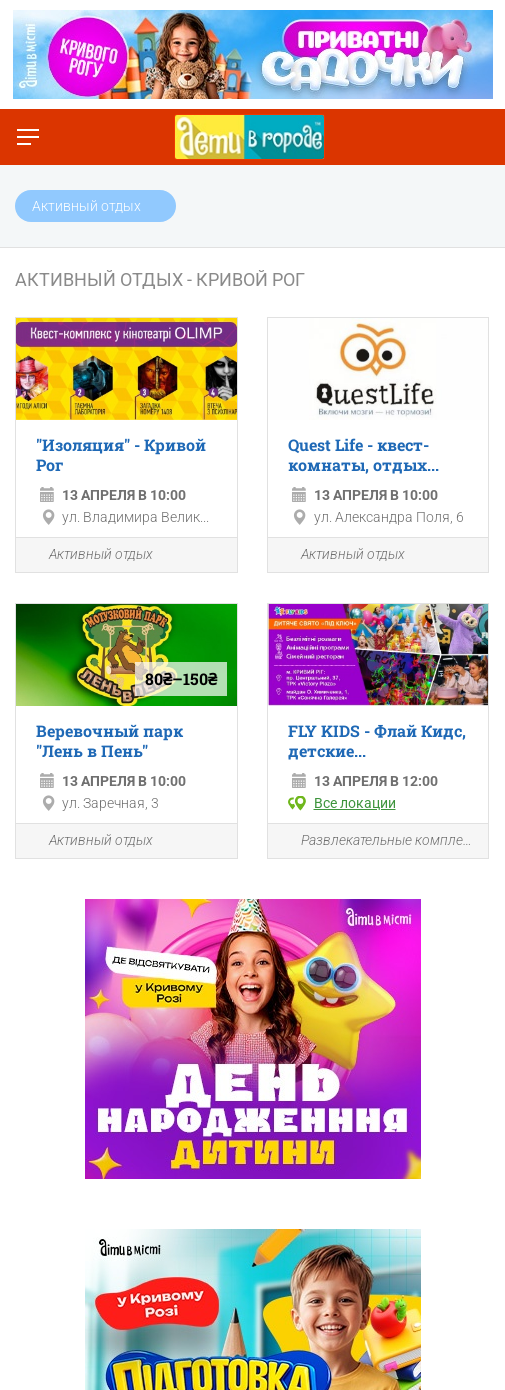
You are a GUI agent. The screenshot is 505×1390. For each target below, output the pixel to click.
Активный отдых (89, 555)
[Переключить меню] (28, 137)
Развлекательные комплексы (378, 841)
